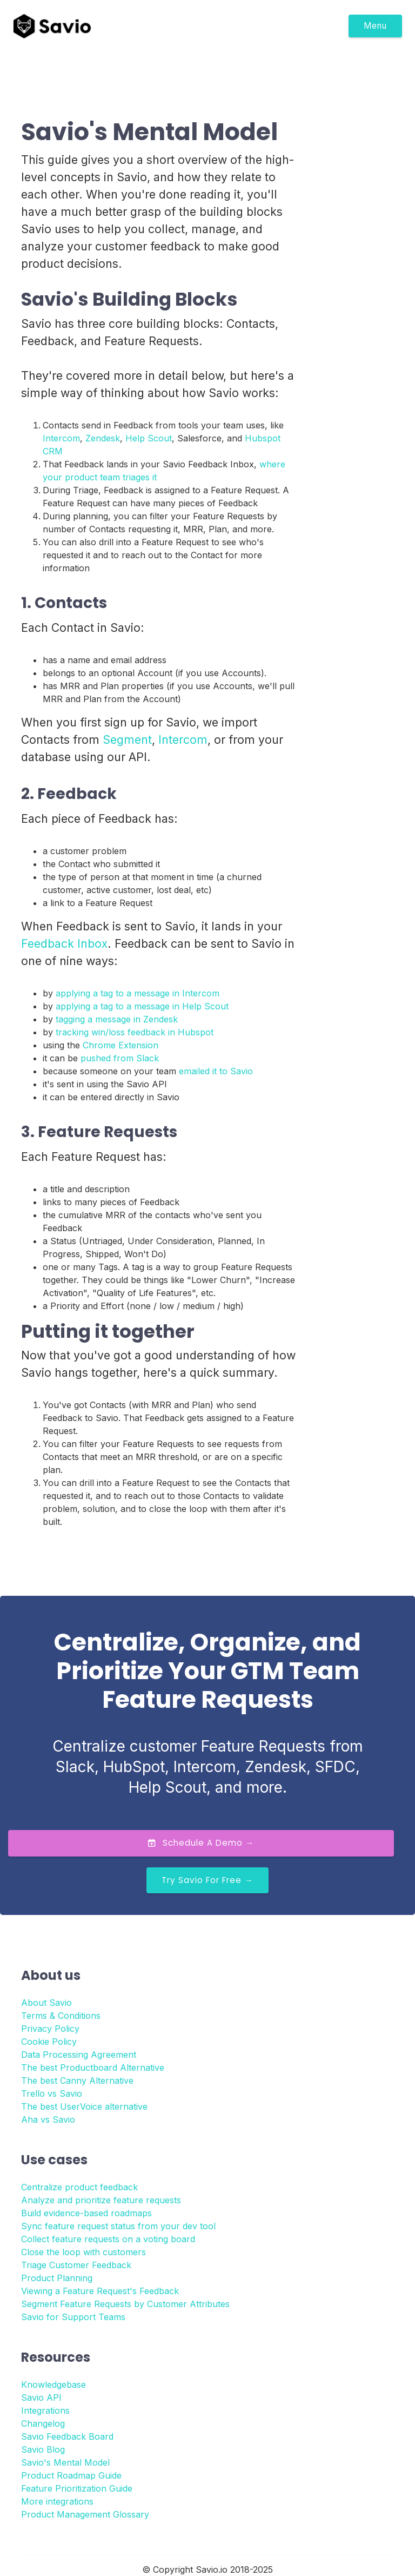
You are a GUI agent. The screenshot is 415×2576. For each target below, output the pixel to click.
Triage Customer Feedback (76, 2265)
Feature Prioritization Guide (76, 2488)
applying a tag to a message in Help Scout (142, 1006)
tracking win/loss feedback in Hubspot (134, 1032)
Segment (127, 739)
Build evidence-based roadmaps (86, 2213)
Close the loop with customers (83, 2252)
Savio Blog (43, 2449)
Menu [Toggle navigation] (375, 26)
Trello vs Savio (51, 2093)
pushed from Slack (120, 1058)
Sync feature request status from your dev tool (118, 2226)
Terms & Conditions (61, 2015)
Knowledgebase (53, 2384)
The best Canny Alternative (77, 2080)
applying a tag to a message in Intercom (137, 993)
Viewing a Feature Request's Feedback (100, 2291)
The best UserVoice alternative (84, 2106)
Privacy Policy (50, 2028)
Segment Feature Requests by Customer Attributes (125, 2303)
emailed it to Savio (216, 1071)
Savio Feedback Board (67, 2436)
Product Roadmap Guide (71, 2475)
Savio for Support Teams (73, 2316)
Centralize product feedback (79, 2187)
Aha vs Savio (48, 2119)
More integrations (57, 2501)
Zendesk (102, 438)
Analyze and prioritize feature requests (101, 2200)
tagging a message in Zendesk (117, 1019)
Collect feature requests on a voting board (108, 2239)
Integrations (45, 2410)
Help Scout (148, 438)
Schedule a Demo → (201, 1842)
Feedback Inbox (64, 943)
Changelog (43, 2423)
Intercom (61, 438)
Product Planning (56, 2278)
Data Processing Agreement (78, 2054)
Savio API (41, 2397)
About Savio (46, 2002)
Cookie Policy (49, 2041)
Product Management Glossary (85, 2514)
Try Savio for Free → (207, 1880)
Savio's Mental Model (65, 2462)
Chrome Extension (120, 1045)
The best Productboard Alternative (92, 2067)
